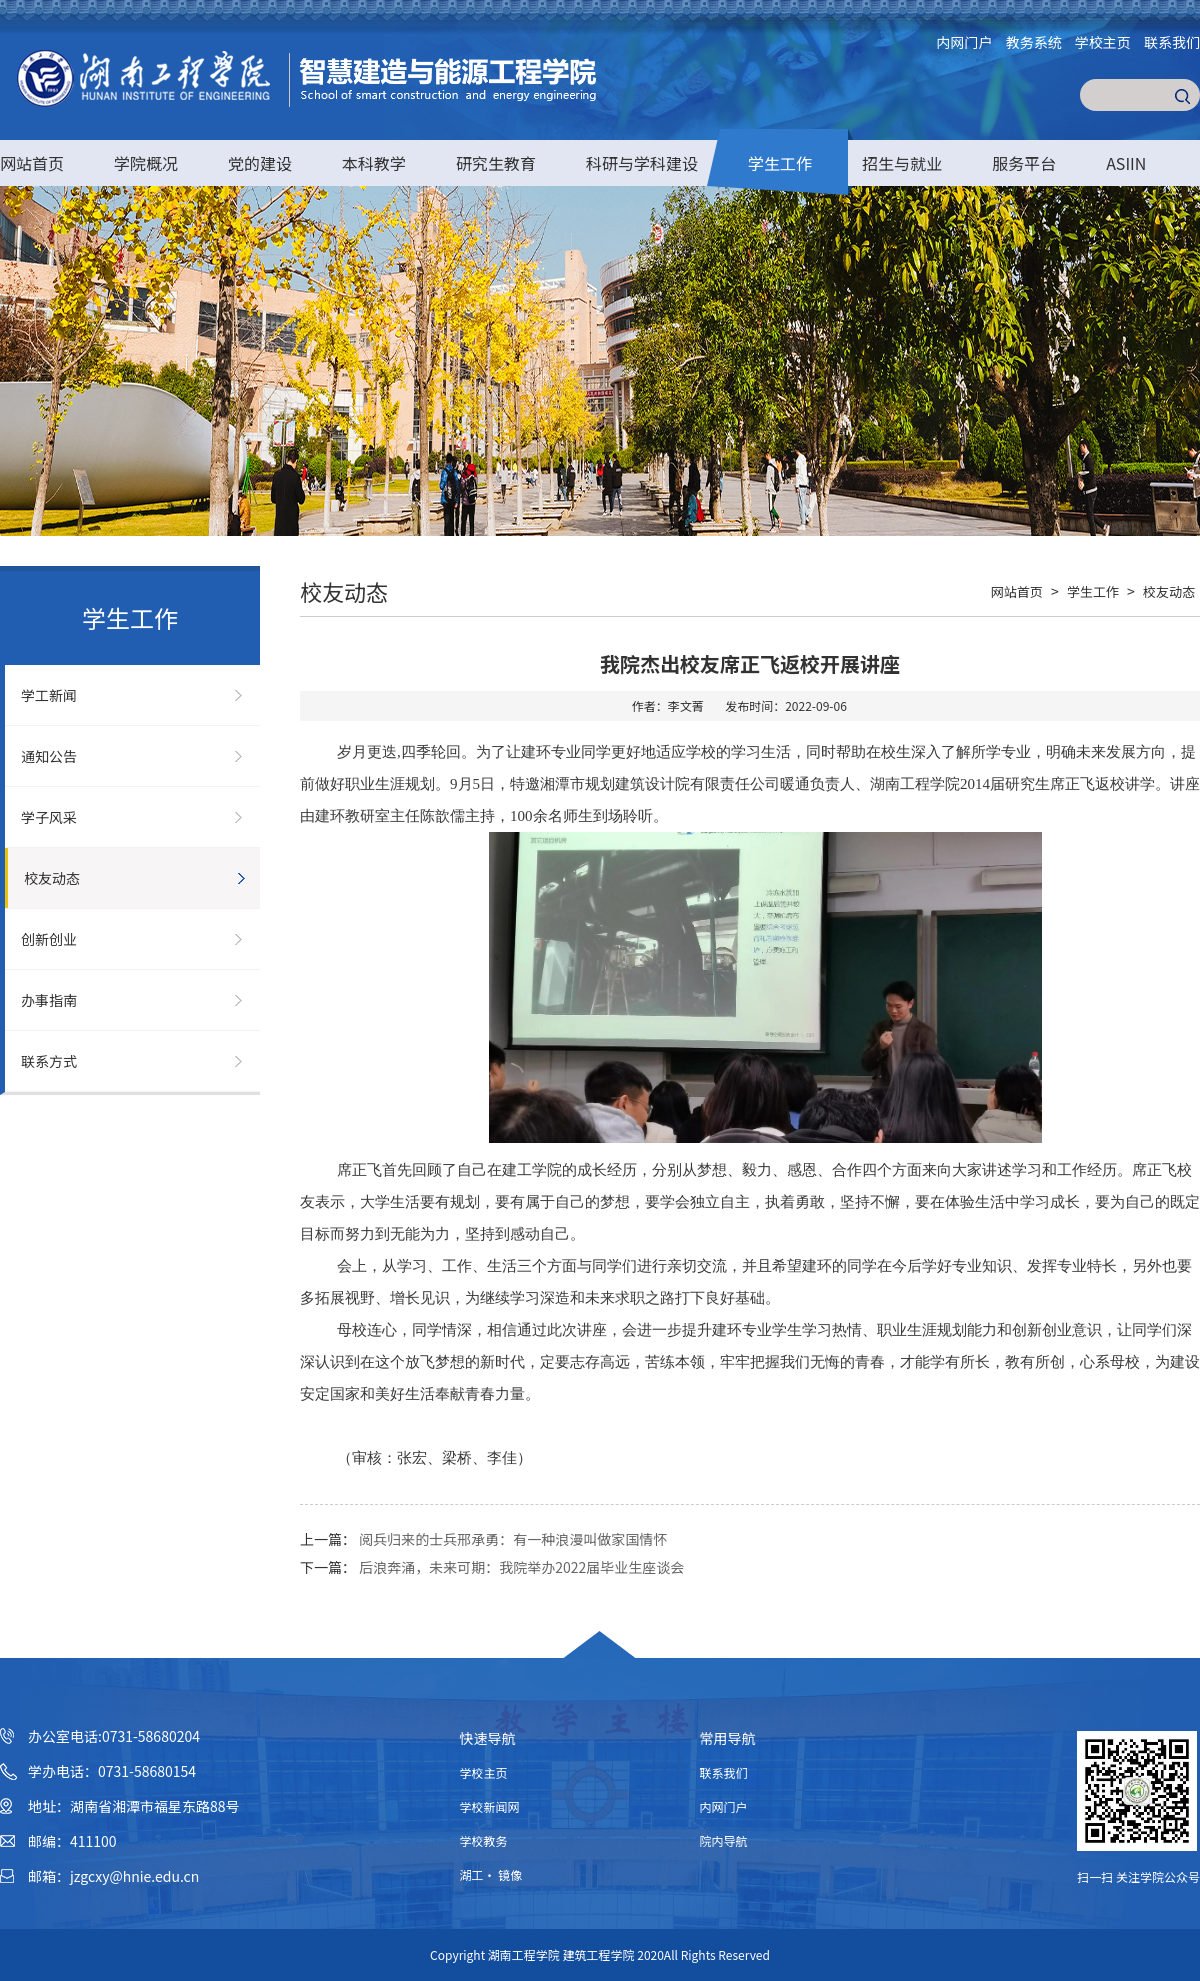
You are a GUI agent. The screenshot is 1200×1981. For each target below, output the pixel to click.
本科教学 (374, 163)
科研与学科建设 (642, 163)
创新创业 (49, 939)
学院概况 (146, 163)
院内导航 (724, 1840)
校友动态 (52, 878)
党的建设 (260, 163)
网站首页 (32, 163)
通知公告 (49, 756)
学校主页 (1103, 42)
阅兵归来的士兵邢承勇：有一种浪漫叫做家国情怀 (513, 1539)
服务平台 (1024, 163)
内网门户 (965, 42)
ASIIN (1126, 163)
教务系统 (1034, 42)
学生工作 (780, 163)
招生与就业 (902, 163)
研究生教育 (496, 163)
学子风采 (49, 817)
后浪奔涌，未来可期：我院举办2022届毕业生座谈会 (521, 1567)
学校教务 (484, 1840)
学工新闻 (49, 695)
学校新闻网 (490, 1806)
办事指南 (49, 1000)
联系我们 (1172, 42)
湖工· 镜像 (491, 1874)
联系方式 (49, 1061)
